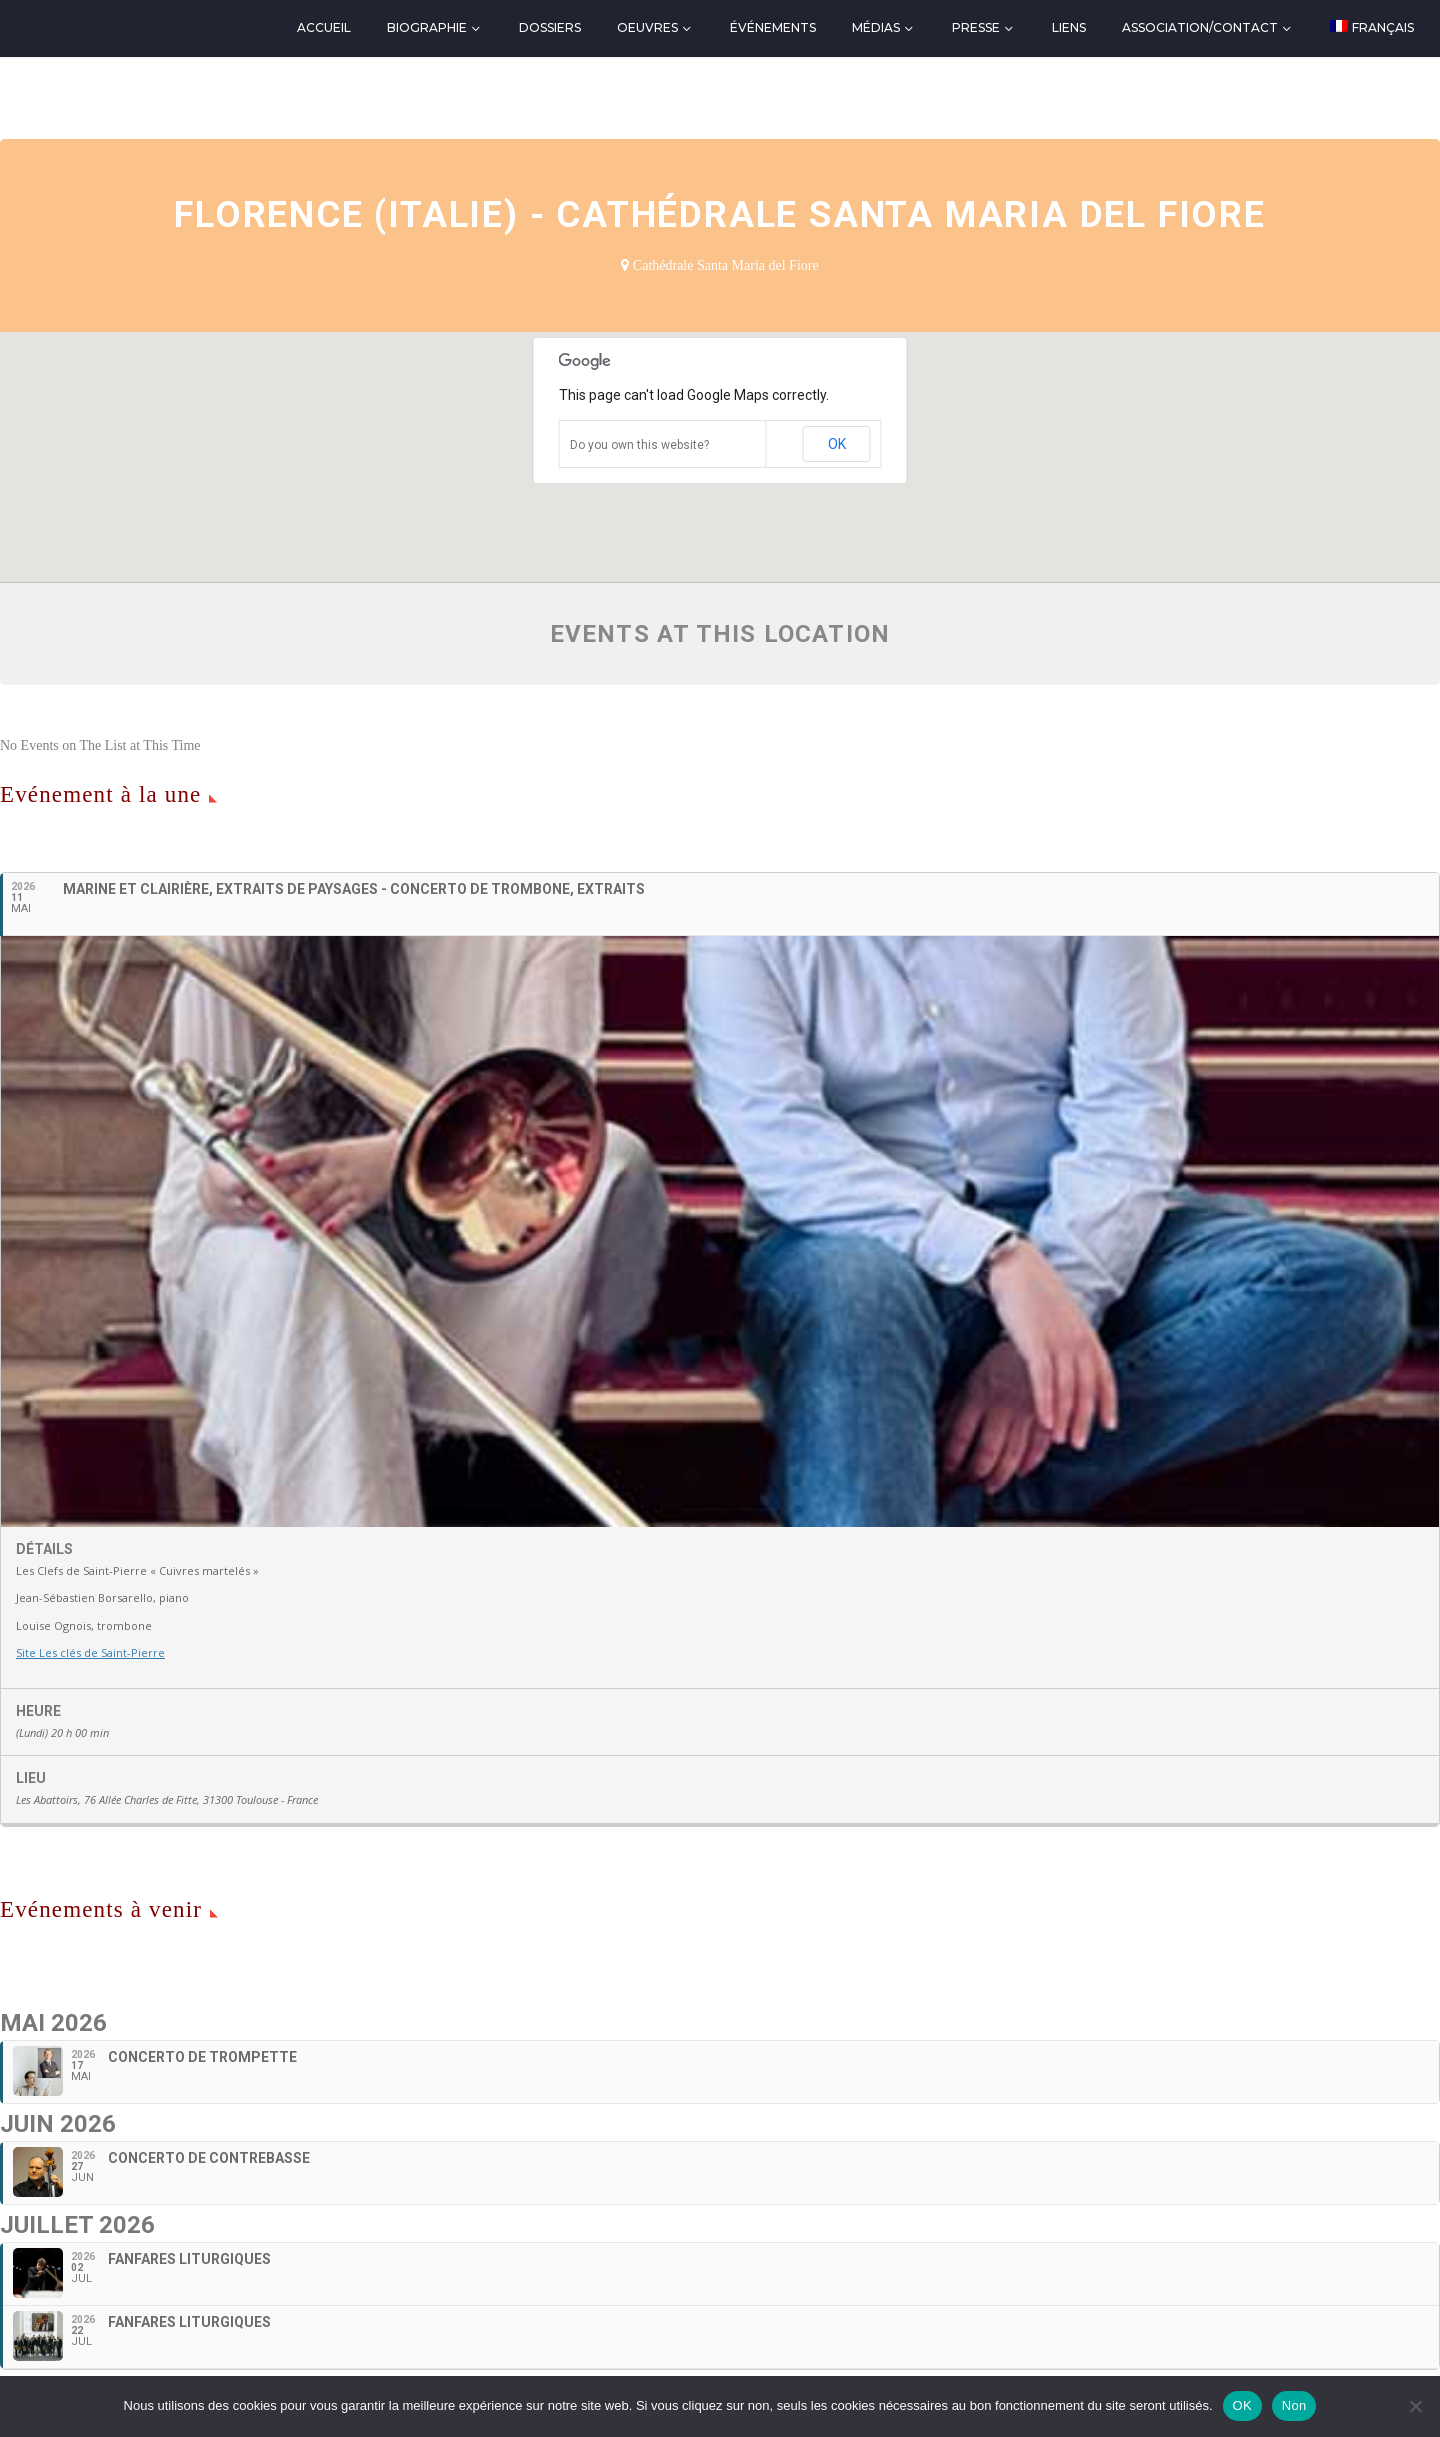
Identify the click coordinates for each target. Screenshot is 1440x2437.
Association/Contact (1200, 27)
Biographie (427, 27)
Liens (1069, 27)
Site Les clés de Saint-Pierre (90, 1652)
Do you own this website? (639, 445)
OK (837, 444)
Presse (976, 27)
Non (1294, 2405)
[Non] (1415, 2406)
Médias (876, 27)
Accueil (324, 27)
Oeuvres (647, 27)
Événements (773, 27)
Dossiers (550, 27)
